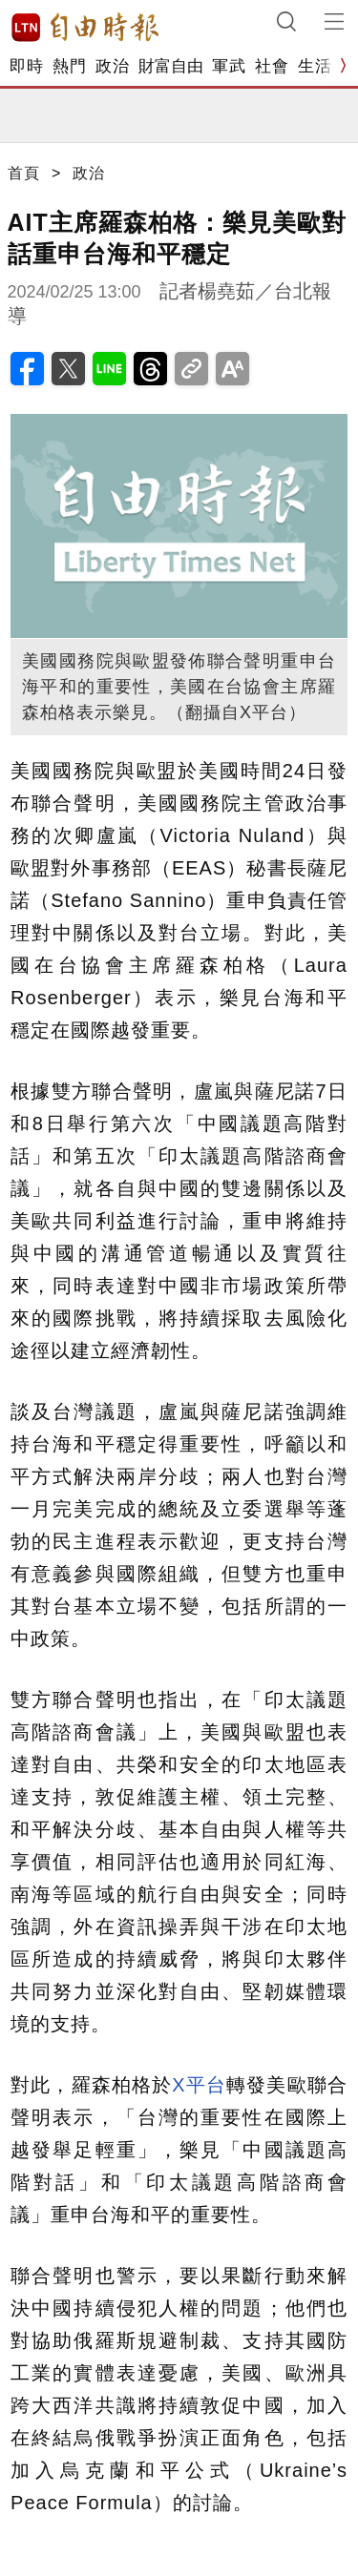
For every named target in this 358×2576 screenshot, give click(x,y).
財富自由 (170, 66)
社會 (271, 66)
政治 (112, 66)
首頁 (24, 173)
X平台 (199, 2084)
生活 (314, 66)
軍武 (228, 66)
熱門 (69, 66)
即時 (26, 66)
